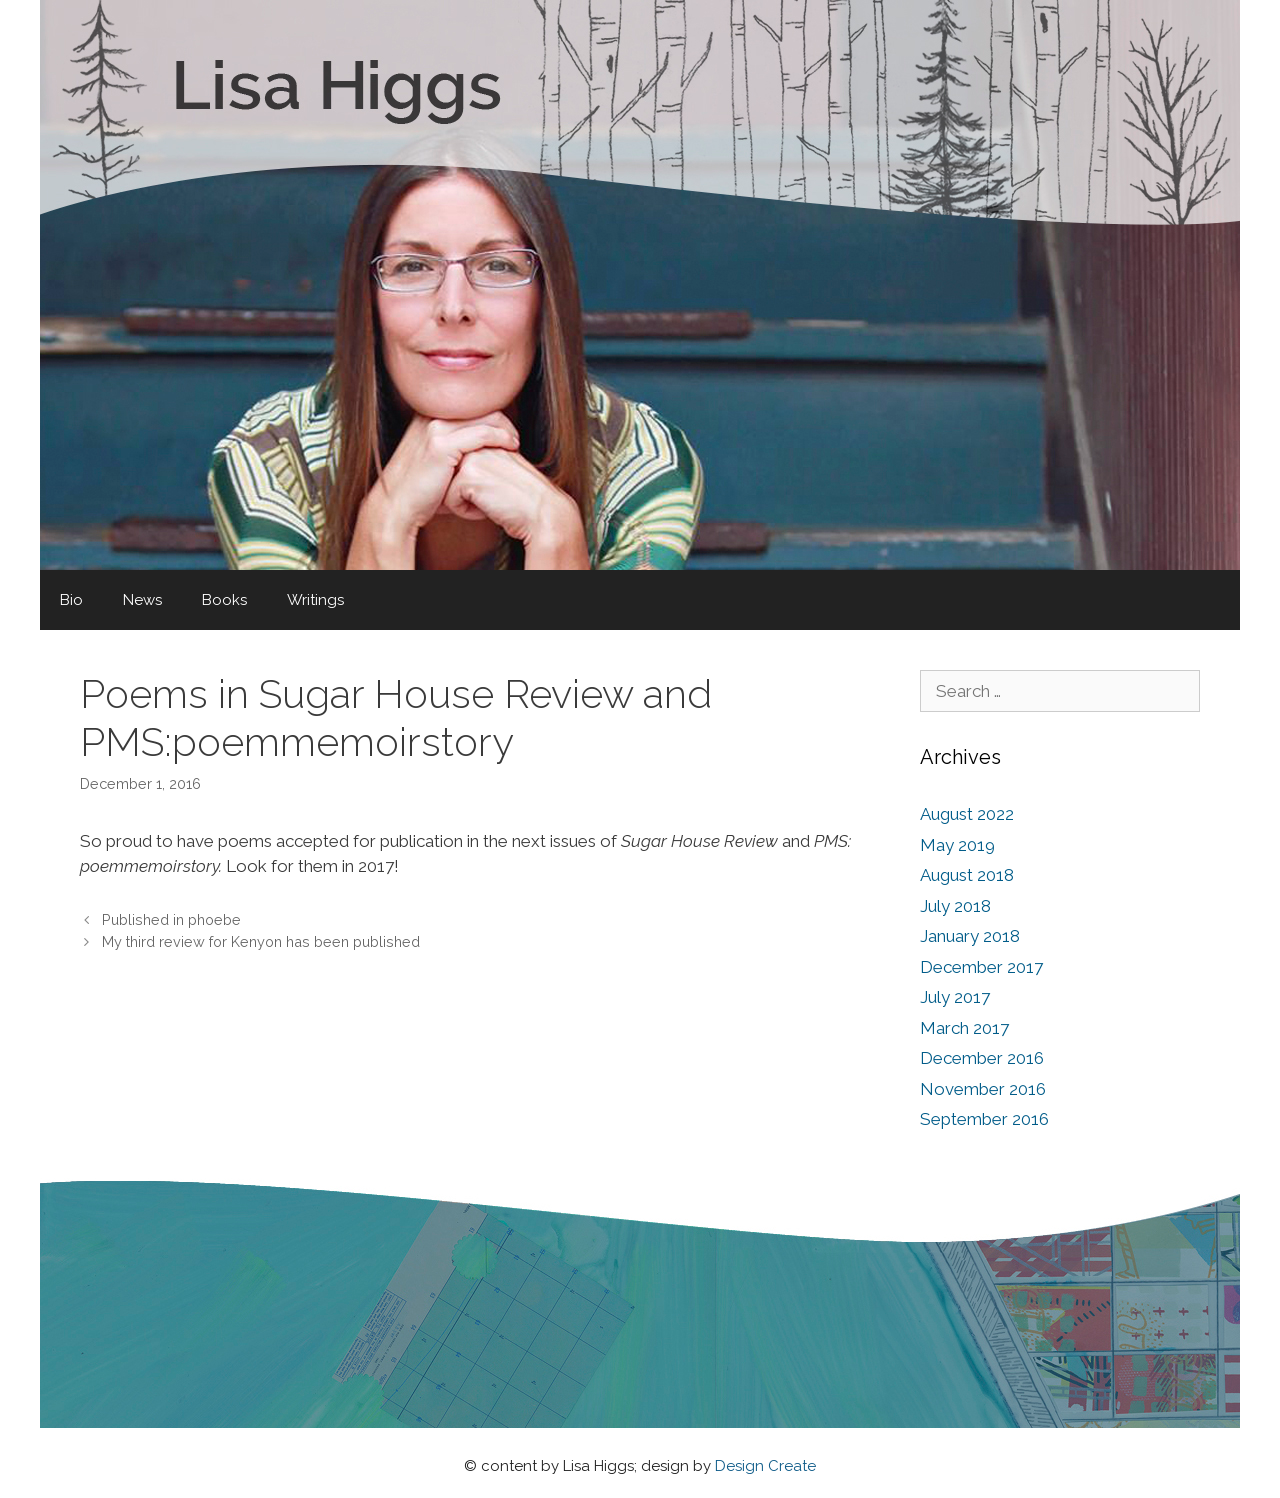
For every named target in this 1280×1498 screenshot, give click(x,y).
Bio (71, 600)
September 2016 (984, 1119)
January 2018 (970, 936)
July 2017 (955, 997)
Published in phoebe (171, 919)
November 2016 (983, 1089)
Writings (315, 600)
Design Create (765, 1466)
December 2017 (981, 967)
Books (224, 600)
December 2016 (982, 1058)
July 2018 (955, 906)
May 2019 (957, 845)
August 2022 (967, 814)
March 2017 (964, 1028)
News (142, 600)
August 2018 (967, 875)
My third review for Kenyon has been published (261, 941)
